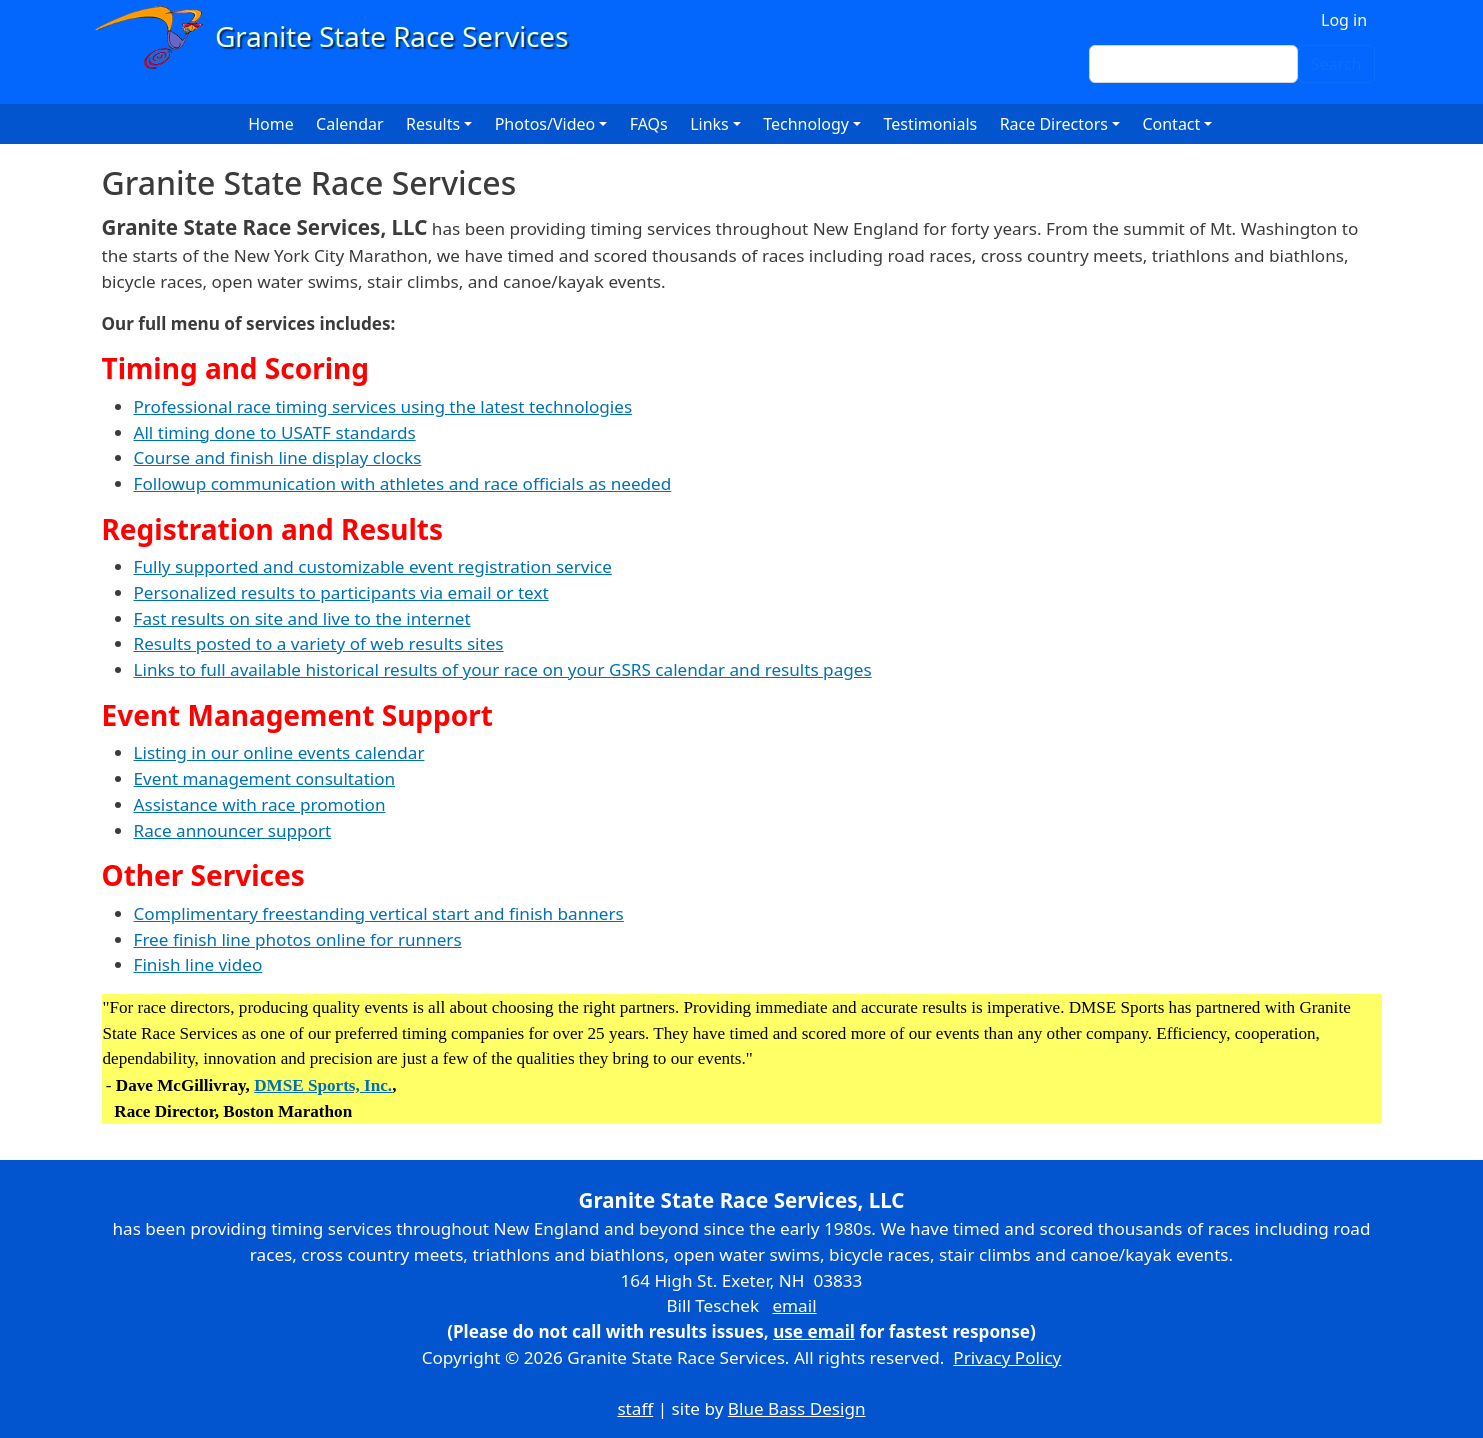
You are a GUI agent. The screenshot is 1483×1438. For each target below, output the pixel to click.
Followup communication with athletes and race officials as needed (403, 483)
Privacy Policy (1007, 1357)
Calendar (350, 124)
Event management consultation (265, 778)
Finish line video (198, 964)
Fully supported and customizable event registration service (373, 566)
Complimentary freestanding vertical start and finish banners (379, 913)
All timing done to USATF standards (275, 432)
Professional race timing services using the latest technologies (383, 406)
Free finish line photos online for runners (298, 939)
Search (1336, 64)
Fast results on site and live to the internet (302, 618)
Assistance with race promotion (260, 804)
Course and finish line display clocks (278, 457)
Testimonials (930, 124)
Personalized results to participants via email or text (341, 592)
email (794, 1305)
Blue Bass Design (797, 1408)
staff (635, 1408)
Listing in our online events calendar (279, 752)
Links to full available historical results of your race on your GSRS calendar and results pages (503, 669)
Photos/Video (545, 124)
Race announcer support (233, 830)
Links (709, 124)
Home (271, 124)
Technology (806, 124)
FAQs (649, 124)
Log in (1344, 20)
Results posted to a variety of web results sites (319, 643)
